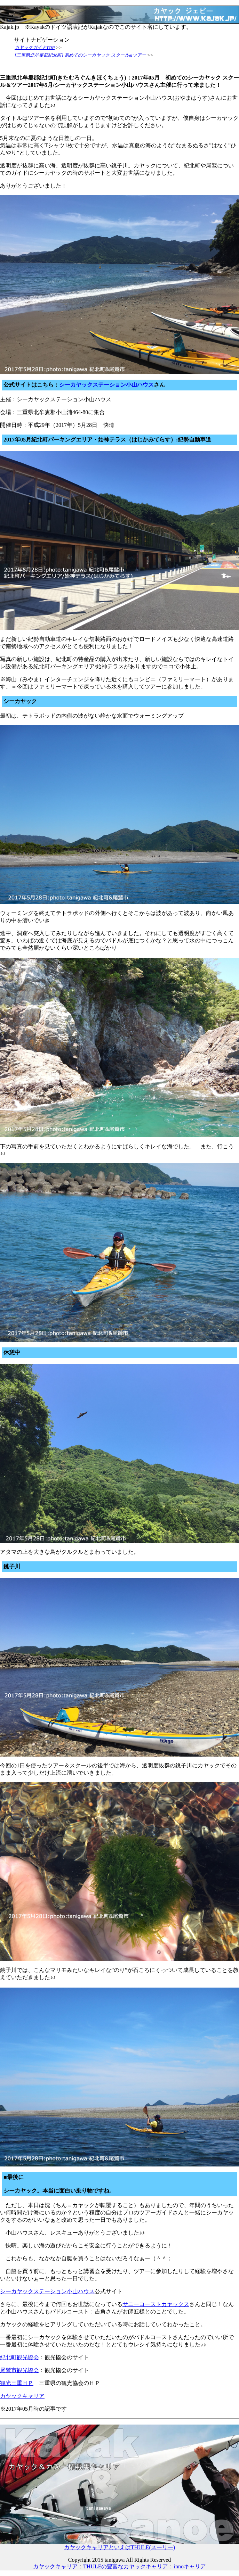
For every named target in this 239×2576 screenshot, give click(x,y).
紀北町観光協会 (19, 2357)
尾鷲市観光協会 (19, 2370)
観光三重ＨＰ (16, 2383)
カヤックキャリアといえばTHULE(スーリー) (119, 2544)
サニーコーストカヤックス (155, 2304)
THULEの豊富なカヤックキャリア (125, 2566)
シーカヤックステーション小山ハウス (106, 385)
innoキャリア (190, 2566)
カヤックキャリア (22, 2396)
